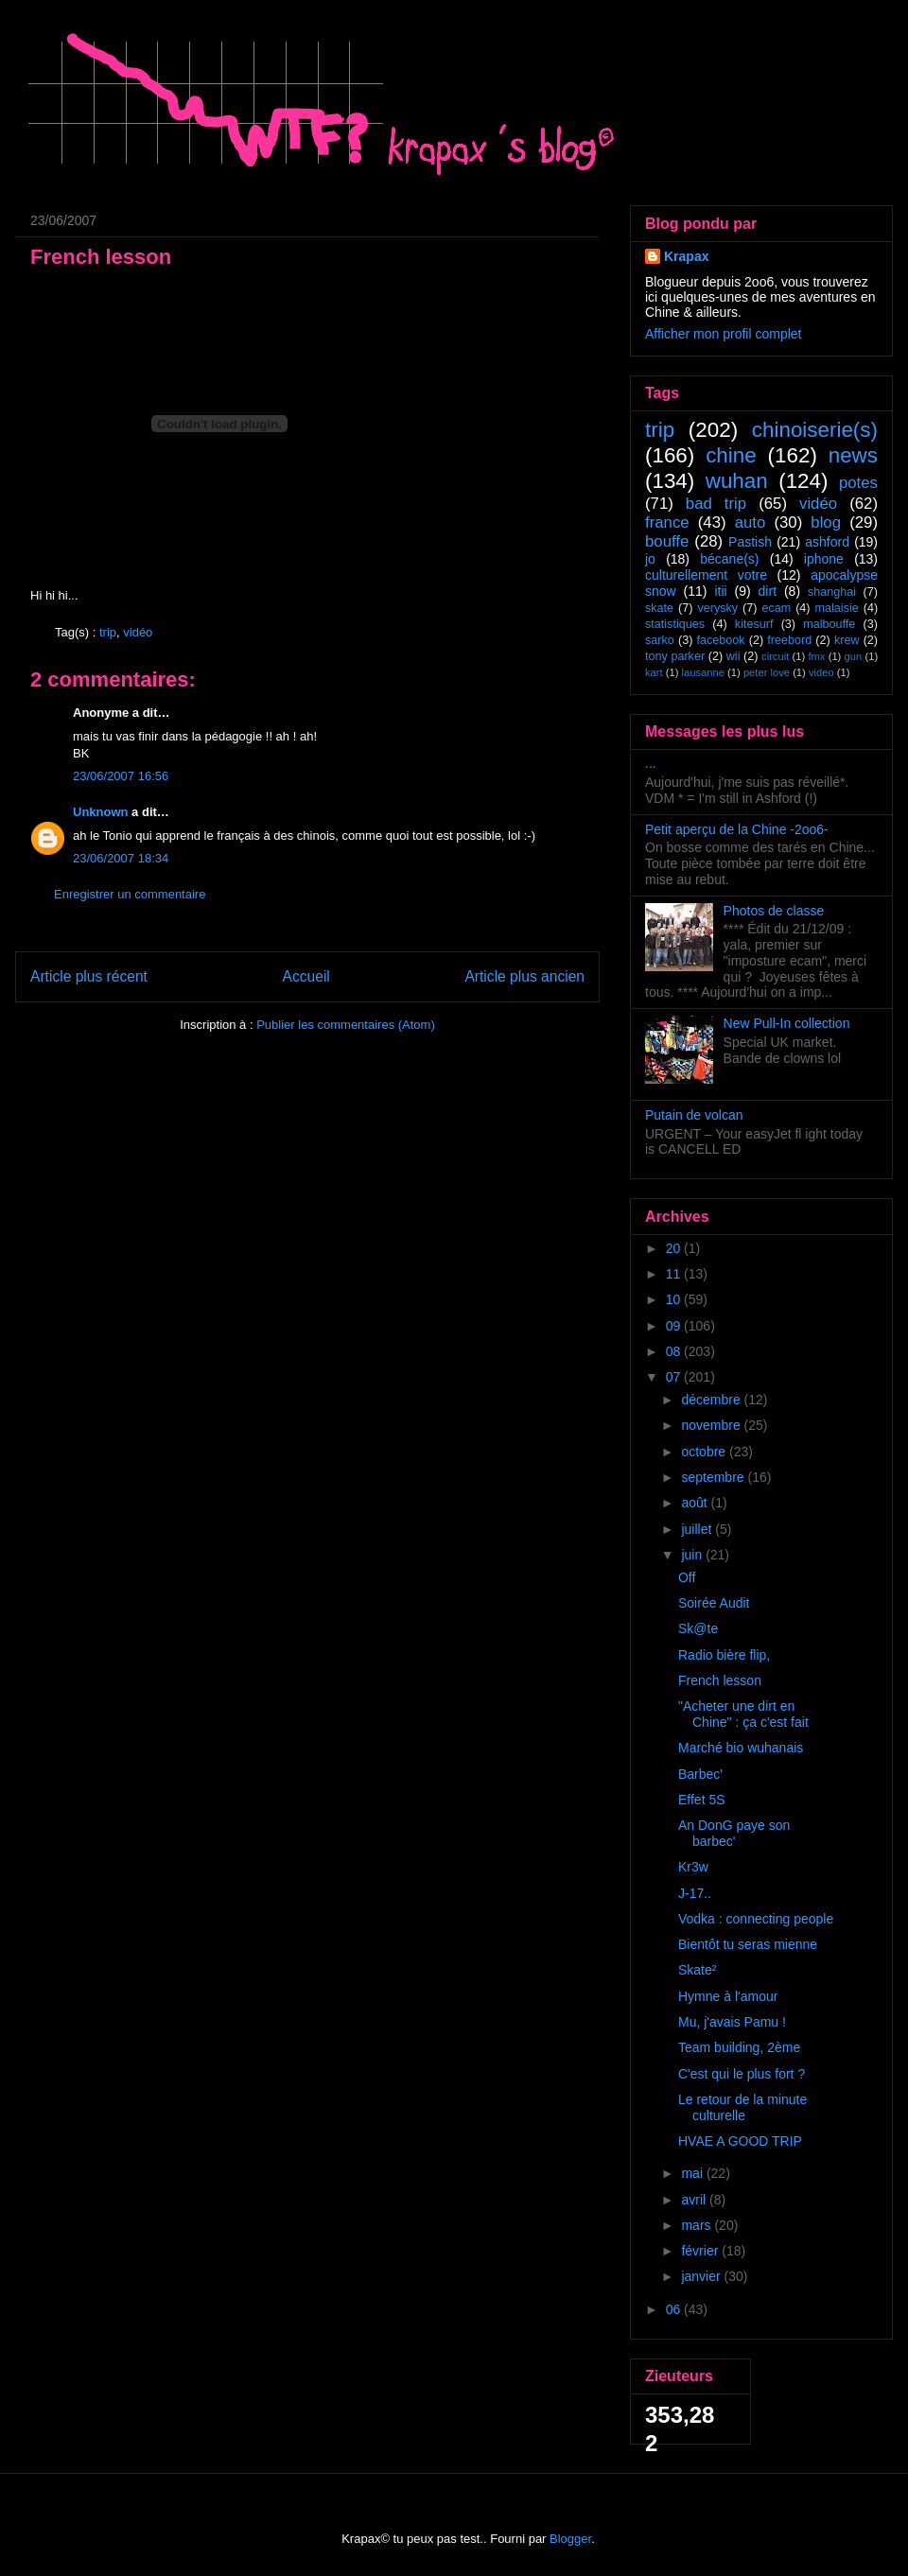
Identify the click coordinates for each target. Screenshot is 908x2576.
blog (826, 522)
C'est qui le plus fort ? (741, 2073)
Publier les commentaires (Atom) (345, 1025)
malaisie (837, 608)
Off (686, 1577)
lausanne (703, 672)
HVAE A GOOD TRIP (740, 2141)
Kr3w (693, 1866)
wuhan (737, 481)
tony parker (675, 656)
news (853, 455)
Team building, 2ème (739, 2047)
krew (847, 640)
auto (750, 522)
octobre (705, 1451)
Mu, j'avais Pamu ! (732, 2021)
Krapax (686, 256)
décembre (712, 1399)
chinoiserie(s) (815, 430)
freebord (789, 640)
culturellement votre (706, 575)
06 (675, 2309)
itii (720, 591)
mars (697, 2225)
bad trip (716, 504)
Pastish (750, 541)
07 (675, 1376)
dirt (768, 591)
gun (854, 656)
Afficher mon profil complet (723, 333)
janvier (702, 2276)
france (667, 522)
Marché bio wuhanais (740, 1747)
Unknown (101, 812)
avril (695, 2199)
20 (675, 1248)
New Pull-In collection (787, 1023)
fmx (816, 656)
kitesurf (754, 624)
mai (693, 2173)
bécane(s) (729, 558)
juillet (698, 1529)
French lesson (719, 1680)
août (695, 1502)
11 (675, 1273)
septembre (714, 1477)
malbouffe (829, 624)
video (821, 672)
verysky (717, 608)
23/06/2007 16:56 (120, 776)
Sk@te (698, 1628)
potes (858, 483)
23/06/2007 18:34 (120, 858)
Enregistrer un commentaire (129, 894)
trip (107, 632)
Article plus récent (89, 976)
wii (733, 656)
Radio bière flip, (724, 1654)
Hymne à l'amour (727, 1996)
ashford (827, 541)
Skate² (697, 1969)
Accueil (306, 976)
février (701, 2250)
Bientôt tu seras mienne (747, 1944)
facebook (720, 640)
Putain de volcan (694, 1115)
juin (693, 1554)
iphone (824, 558)
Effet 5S (701, 1799)
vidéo (137, 632)
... (650, 763)
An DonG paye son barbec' (734, 1833)
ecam (776, 608)
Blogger (570, 2539)
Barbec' (700, 1774)
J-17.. (694, 1893)
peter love (766, 672)
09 (675, 1325)
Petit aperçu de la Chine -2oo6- (737, 829)
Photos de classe (774, 910)
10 (675, 1299)
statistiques (675, 624)
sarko (659, 640)
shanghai (832, 592)
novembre (712, 1425)
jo (650, 558)
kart (654, 672)
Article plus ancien (524, 976)
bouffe (667, 541)
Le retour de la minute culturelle (742, 2107)
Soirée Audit (714, 1602)
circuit (775, 656)
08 (675, 1351)
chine (731, 455)
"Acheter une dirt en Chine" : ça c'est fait (743, 1714)
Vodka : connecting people (755, 1918)
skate (659, 608)
